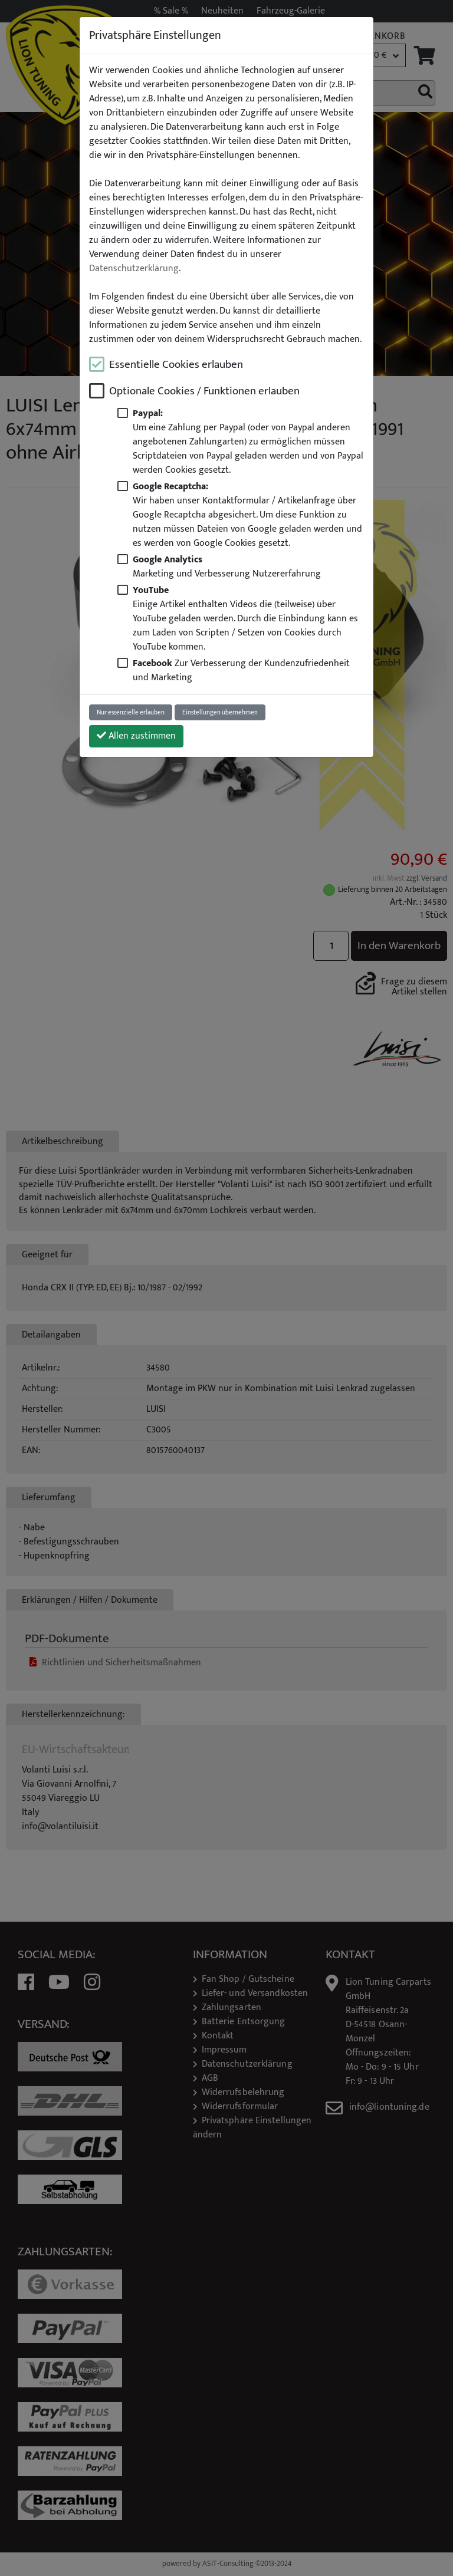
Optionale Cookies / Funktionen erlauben (204, 391)
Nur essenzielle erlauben (131, 712)
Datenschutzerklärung (134, 269)
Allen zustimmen (136, 736)
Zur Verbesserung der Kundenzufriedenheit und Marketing (241, 670)
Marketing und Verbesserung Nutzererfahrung (227, 566)
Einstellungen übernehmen (220, 712)
